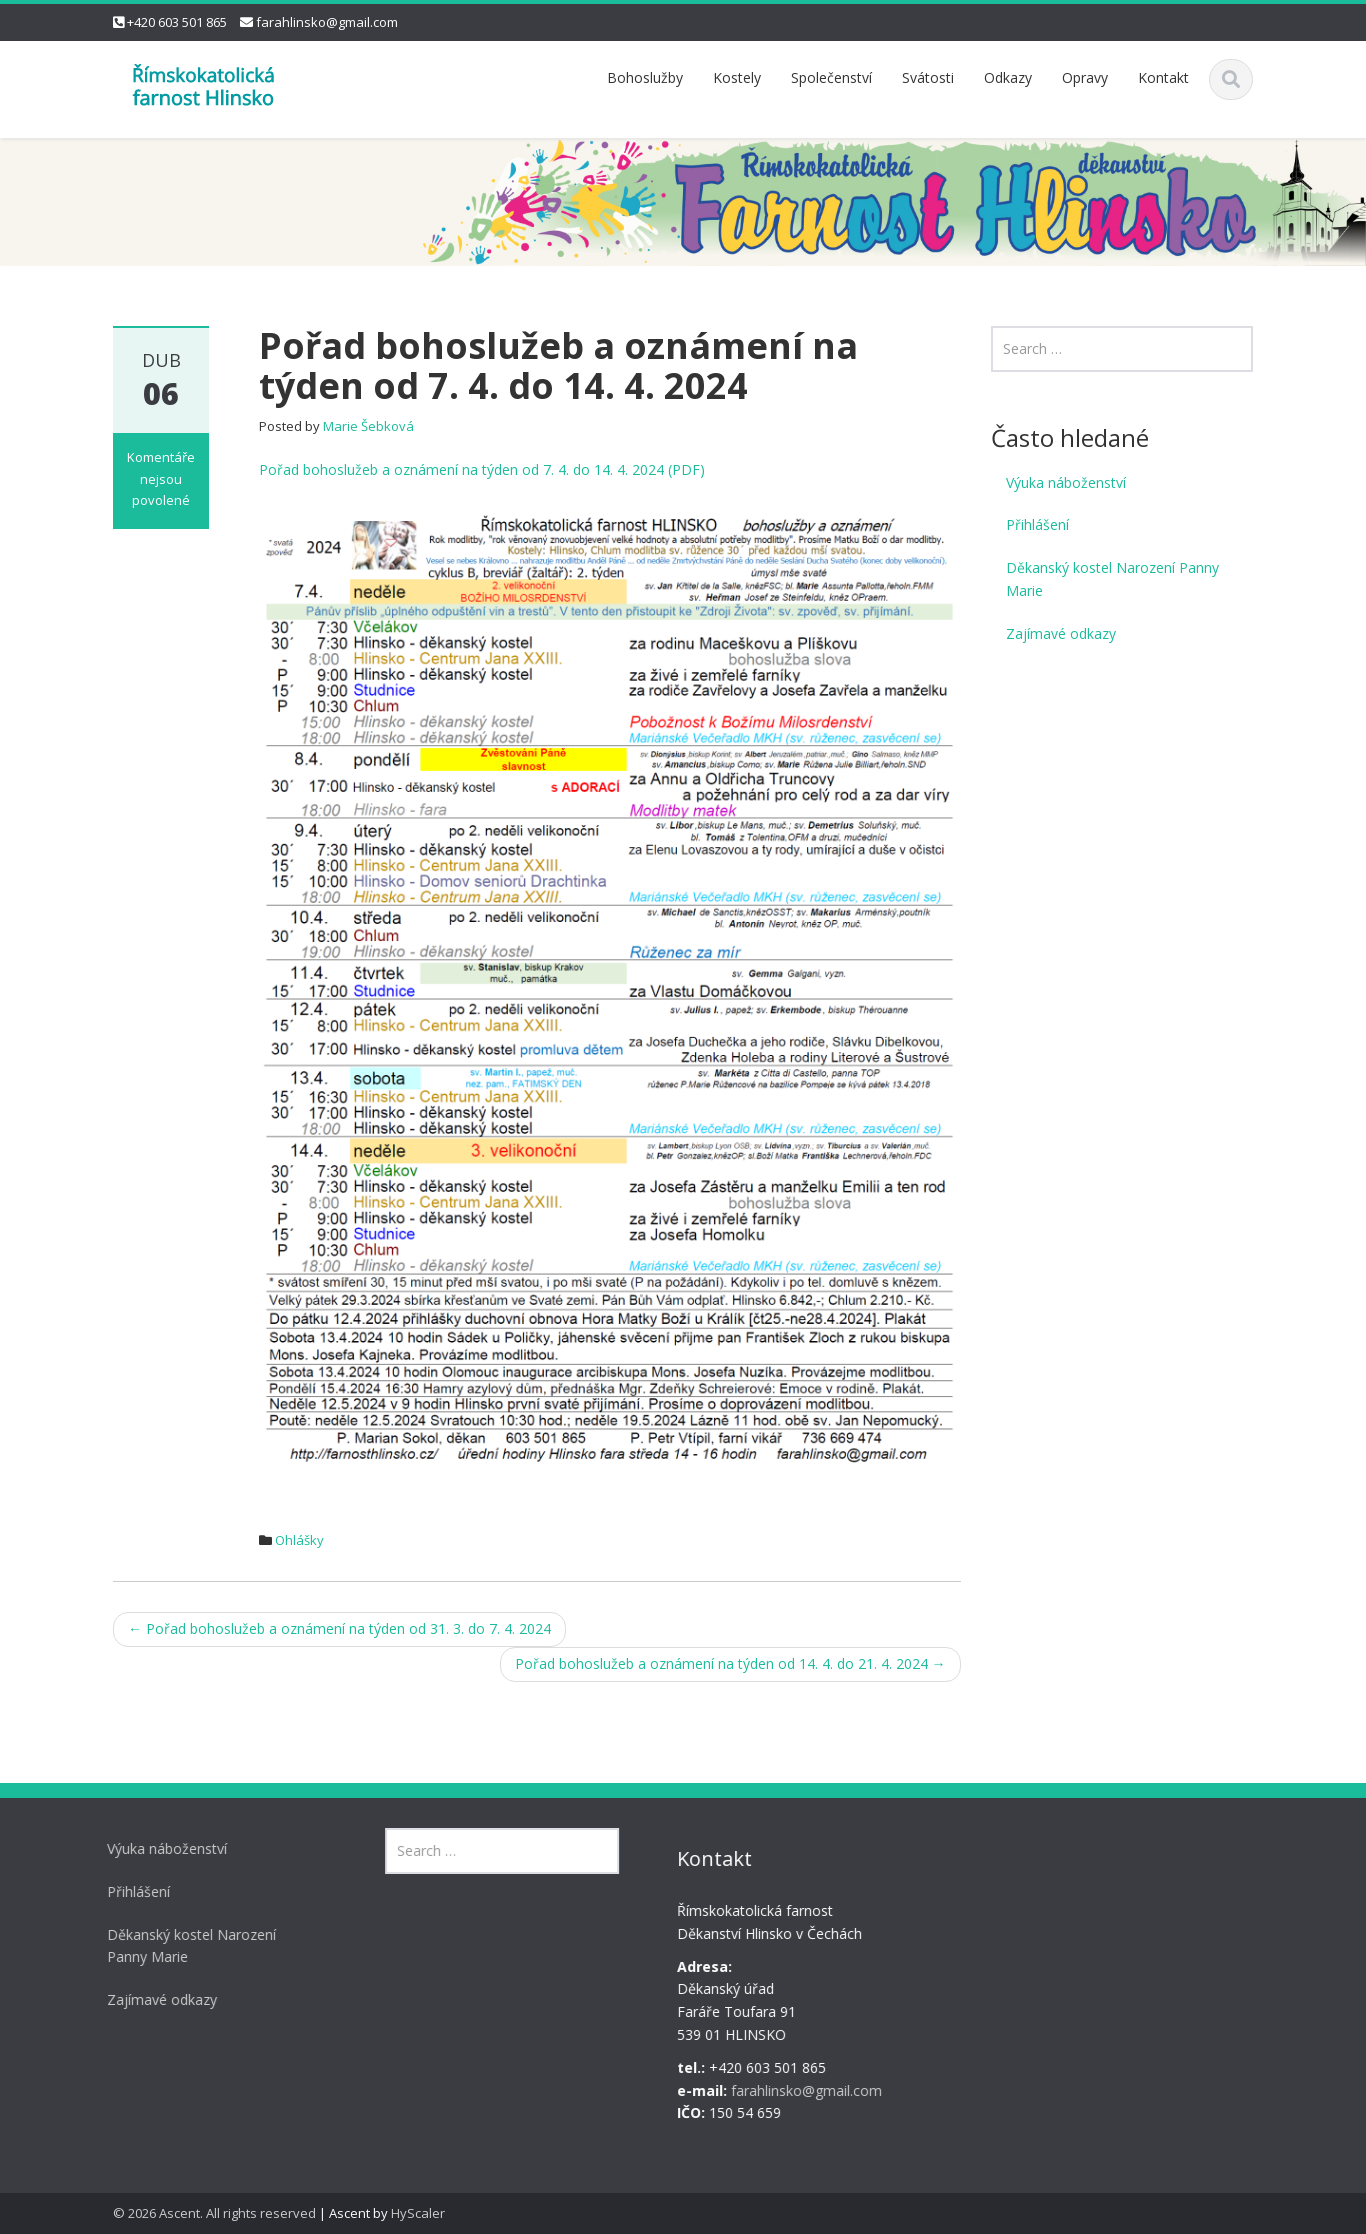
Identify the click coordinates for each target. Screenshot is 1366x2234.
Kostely (737, 77)
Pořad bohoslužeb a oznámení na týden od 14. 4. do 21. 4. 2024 (730, 1663)
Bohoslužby (645, 77)
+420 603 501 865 (177, 22)
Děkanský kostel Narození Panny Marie (1112, 579)
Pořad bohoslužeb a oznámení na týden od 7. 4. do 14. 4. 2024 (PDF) (482, 469)
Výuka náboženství (1066, 482)
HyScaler (418, 2213)
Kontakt (1163, 77)
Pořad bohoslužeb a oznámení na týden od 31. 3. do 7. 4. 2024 (339, 1628)
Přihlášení (1037, 524)
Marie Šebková (368, 426)
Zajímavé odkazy (1061, 633)
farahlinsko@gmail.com (327, 22)
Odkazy (1008, 77)
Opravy (1085, 77)
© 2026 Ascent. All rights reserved (214, 2213)
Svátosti (928, 77)
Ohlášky (299, 1540)
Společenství (831, 77)
